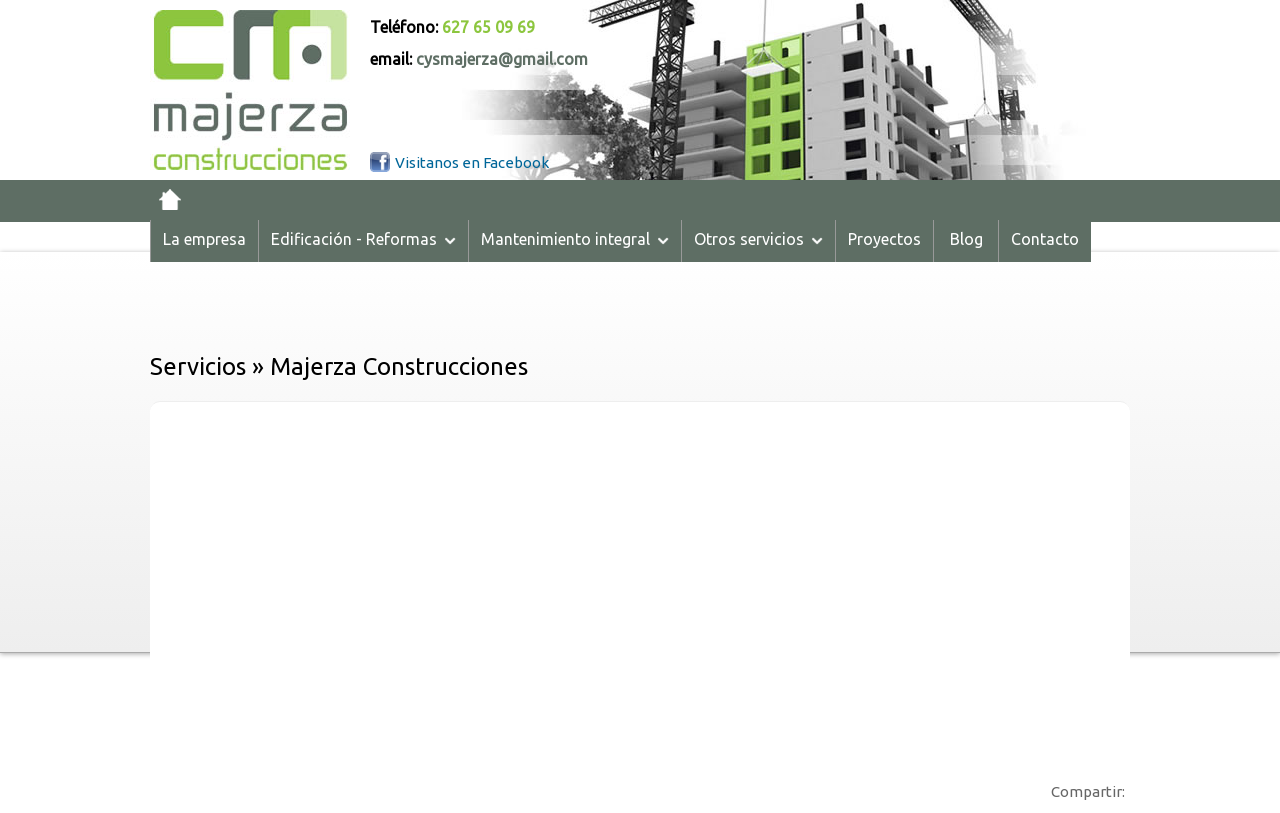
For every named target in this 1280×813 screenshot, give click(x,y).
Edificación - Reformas (363, 239)
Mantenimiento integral (575, 239)
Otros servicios (758, 239)
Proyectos (884, 239)
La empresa (204, 239)
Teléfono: (452, 27)
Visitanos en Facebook (472, 162)
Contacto (1045, 239)
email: (479, 59)
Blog (966, 239)
